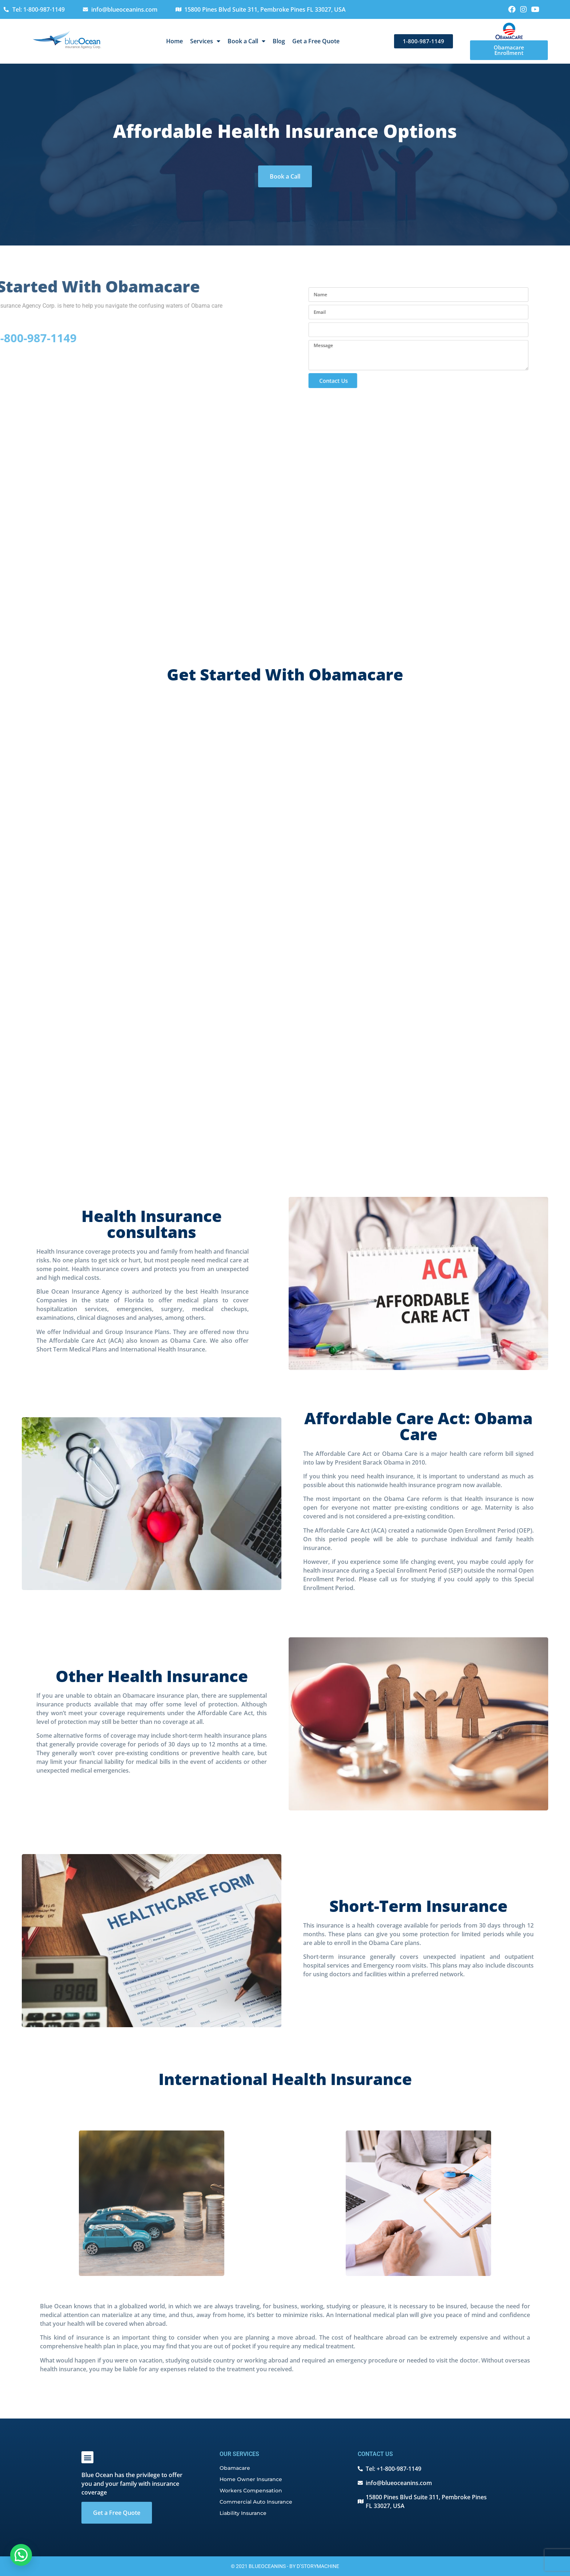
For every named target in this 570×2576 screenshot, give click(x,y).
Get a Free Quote (316, 41)
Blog (279, 41)
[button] (87, 2457)
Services (205, 41)
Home (174, 41)
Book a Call (246, 41)
